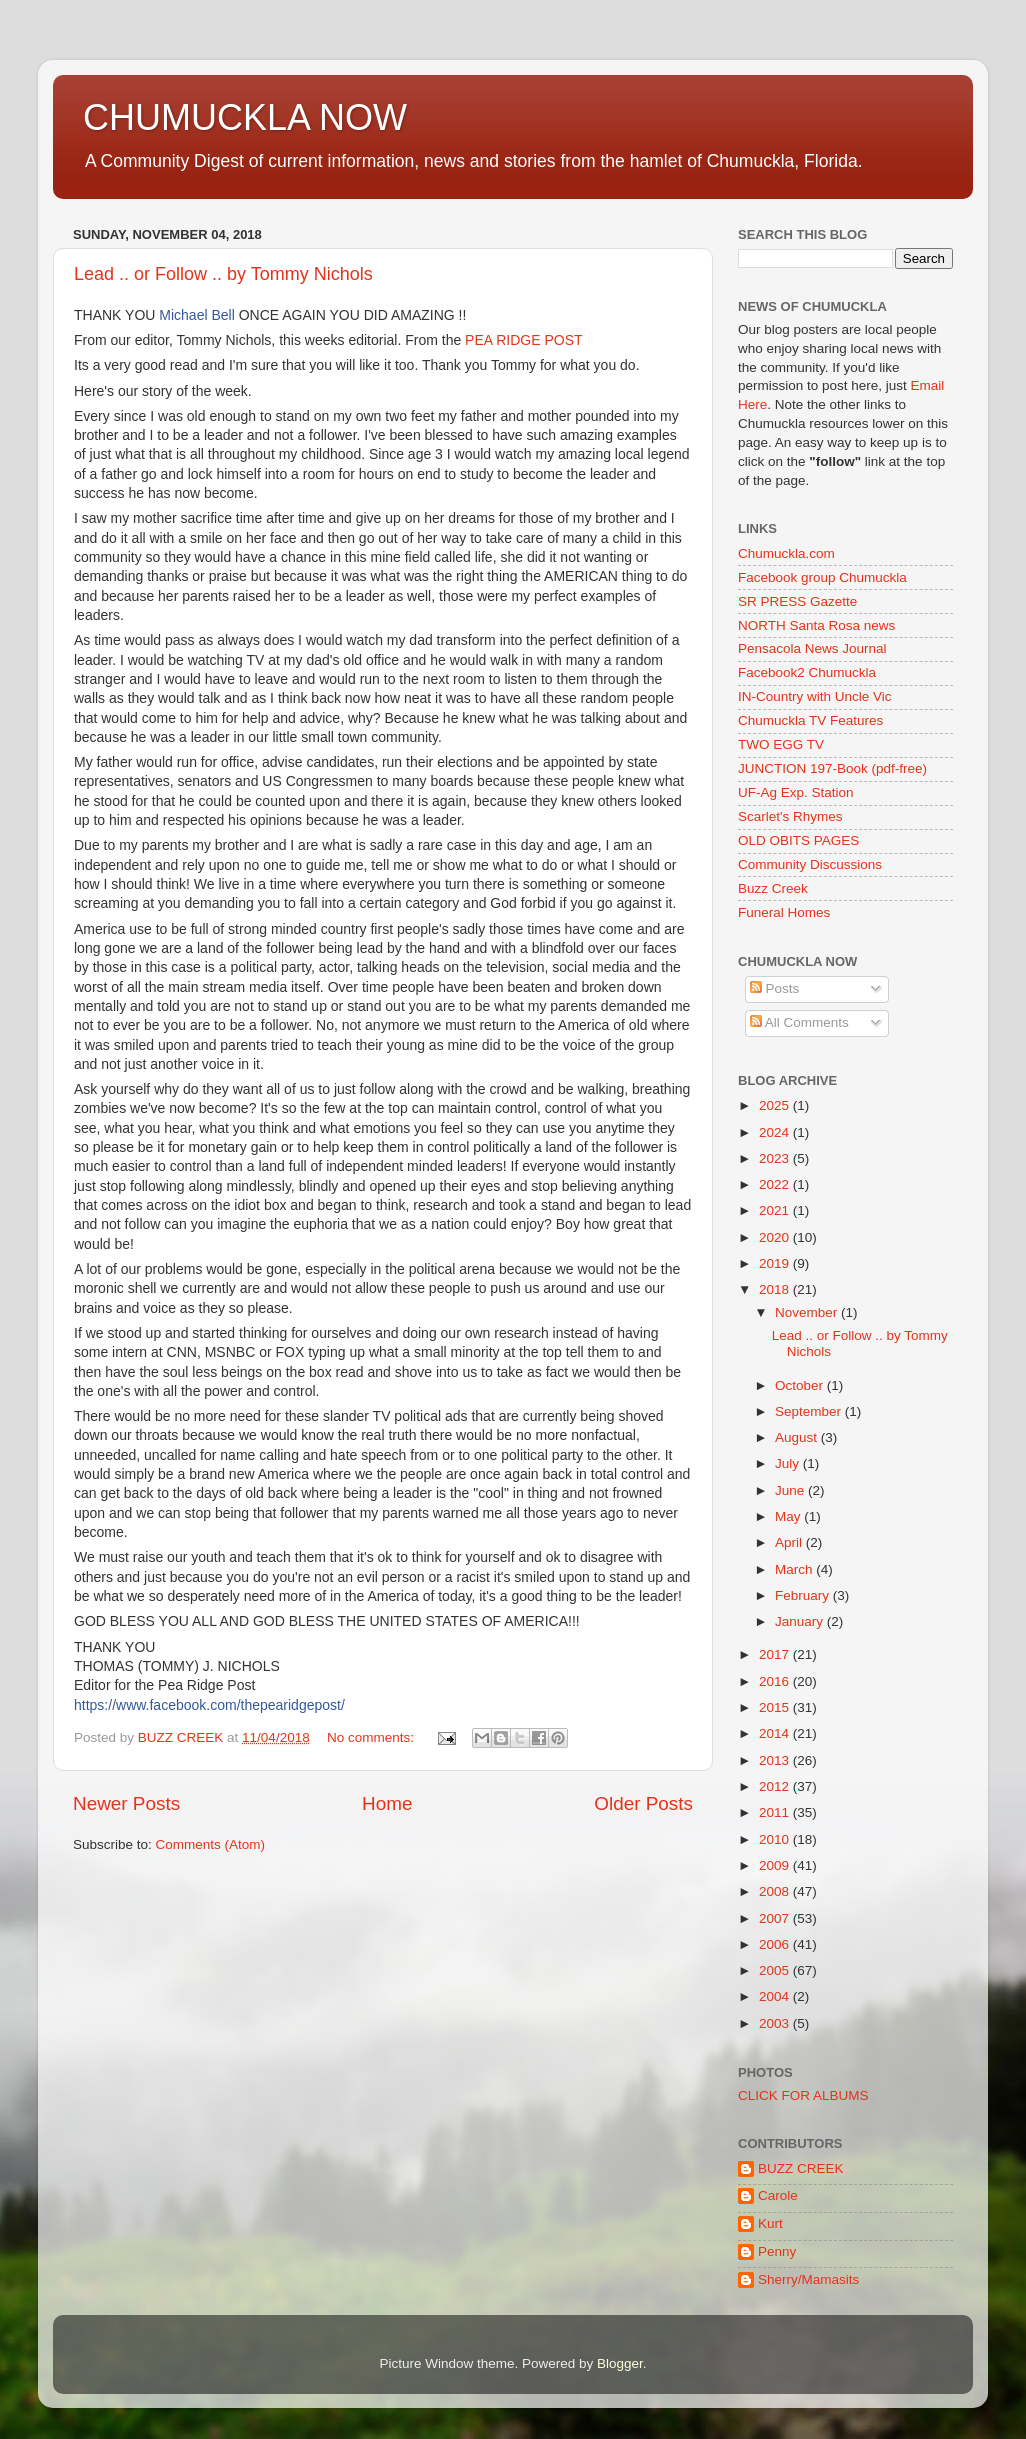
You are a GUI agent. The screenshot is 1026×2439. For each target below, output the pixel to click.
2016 (776, 1681)
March (795, 1569)
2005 (776, 1970)
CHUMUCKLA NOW (245, 117)
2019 (776, 1263)
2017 (776, 1654)
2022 (776, 1184)
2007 (776, 1918)
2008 (776, 1891)
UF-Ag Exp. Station (796, 792)
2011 (776, 1812)
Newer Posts (126, 1803)
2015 (776, 1707)
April (790, 1542)
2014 (776, 1733)
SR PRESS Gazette (797, 601)
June (791, 1490)
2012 (776, 1786)
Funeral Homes (784, 912)
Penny (777, 2251)
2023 (776, 1158)
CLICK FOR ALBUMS (803, 2095)
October (801, 1385)
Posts (775, 988)
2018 (776, 1289)
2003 (776, 2023)
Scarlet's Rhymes (790, 816)
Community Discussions (810, 864)
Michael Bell (196, 315)
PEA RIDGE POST (523, 340)
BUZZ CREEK (801, 2168)
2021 (776, 1210)
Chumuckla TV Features (810, 720)
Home (387, 1803)
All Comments (799, 1022)
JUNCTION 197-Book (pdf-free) (832, 768)
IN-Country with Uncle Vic (815, 696)
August (798, 1437)
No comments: (372, 1737)
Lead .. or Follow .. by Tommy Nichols (223, 274)
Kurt (770, 2223)
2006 (776, 1944)
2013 (776, 1760)
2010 (776, 1839)
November (808, 1312)
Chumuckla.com (786, 553)
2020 (776, 1237)
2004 (776, 1996)
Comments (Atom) (211, 1844)
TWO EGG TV (781, 744)
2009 (776, 1865)
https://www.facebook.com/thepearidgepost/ (209, 1705)
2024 (776, 1132)
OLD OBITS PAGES (798, 840)
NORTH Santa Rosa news (816, 625)
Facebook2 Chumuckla (807, 672)
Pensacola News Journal (812, 648)
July (789, 1463)
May (789, 1516)
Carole (778, 2195)
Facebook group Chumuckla (822, 577)
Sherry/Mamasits (808, 2279)
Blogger (620, 2363)
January (801, 1621)
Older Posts (643, 1803)
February (804, 1595)
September (810, 1411)
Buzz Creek (773, 888)
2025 (776, 1105)
